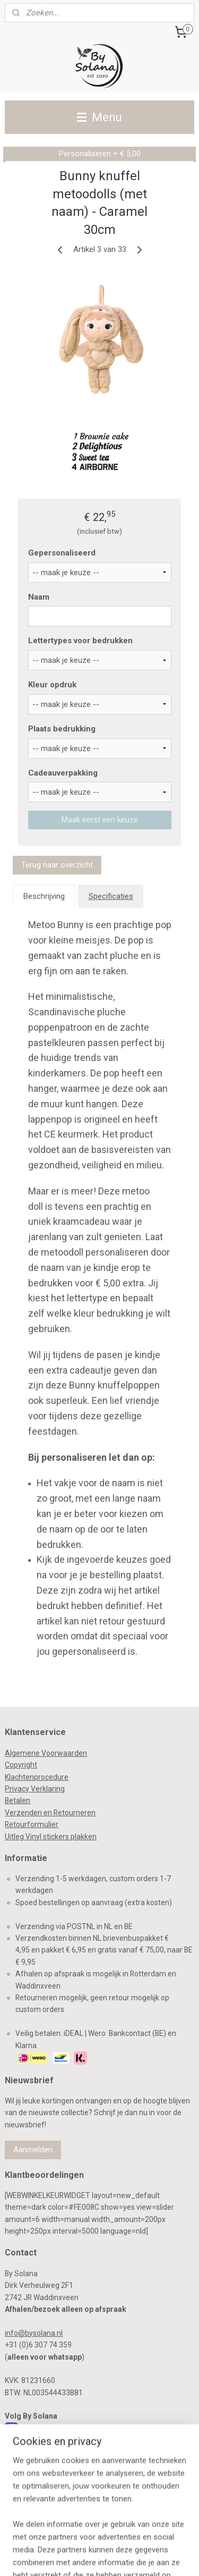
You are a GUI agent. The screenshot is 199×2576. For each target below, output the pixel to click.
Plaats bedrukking (62, 729)
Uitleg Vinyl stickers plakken (51, 1836)
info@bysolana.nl (34, 2333)
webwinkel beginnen (153, 2539)
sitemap (94, 2539)
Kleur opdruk (52, 684)
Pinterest (35, 2468)
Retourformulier (31, 1824)
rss (115, 2539)
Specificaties (111, 896)
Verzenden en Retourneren (50, 1812)
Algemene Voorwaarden (46, 1753)
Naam (38, 597)
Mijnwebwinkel (117, 2556)
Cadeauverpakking (63, 773)
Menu (99, 117)
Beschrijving (44, 896)
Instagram (37, 2428)
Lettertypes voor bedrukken (80, 641)
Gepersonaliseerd (62, 553)
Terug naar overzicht (57, 865)
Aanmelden (33, 2149)
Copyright (21, 1765)
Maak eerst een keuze (100, 820)
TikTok (29, 2481)
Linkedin (33, 2455)
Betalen (17, 1800)
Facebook (36, 2441)
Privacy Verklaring (35, 1788)
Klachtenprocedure (36, 1777)
